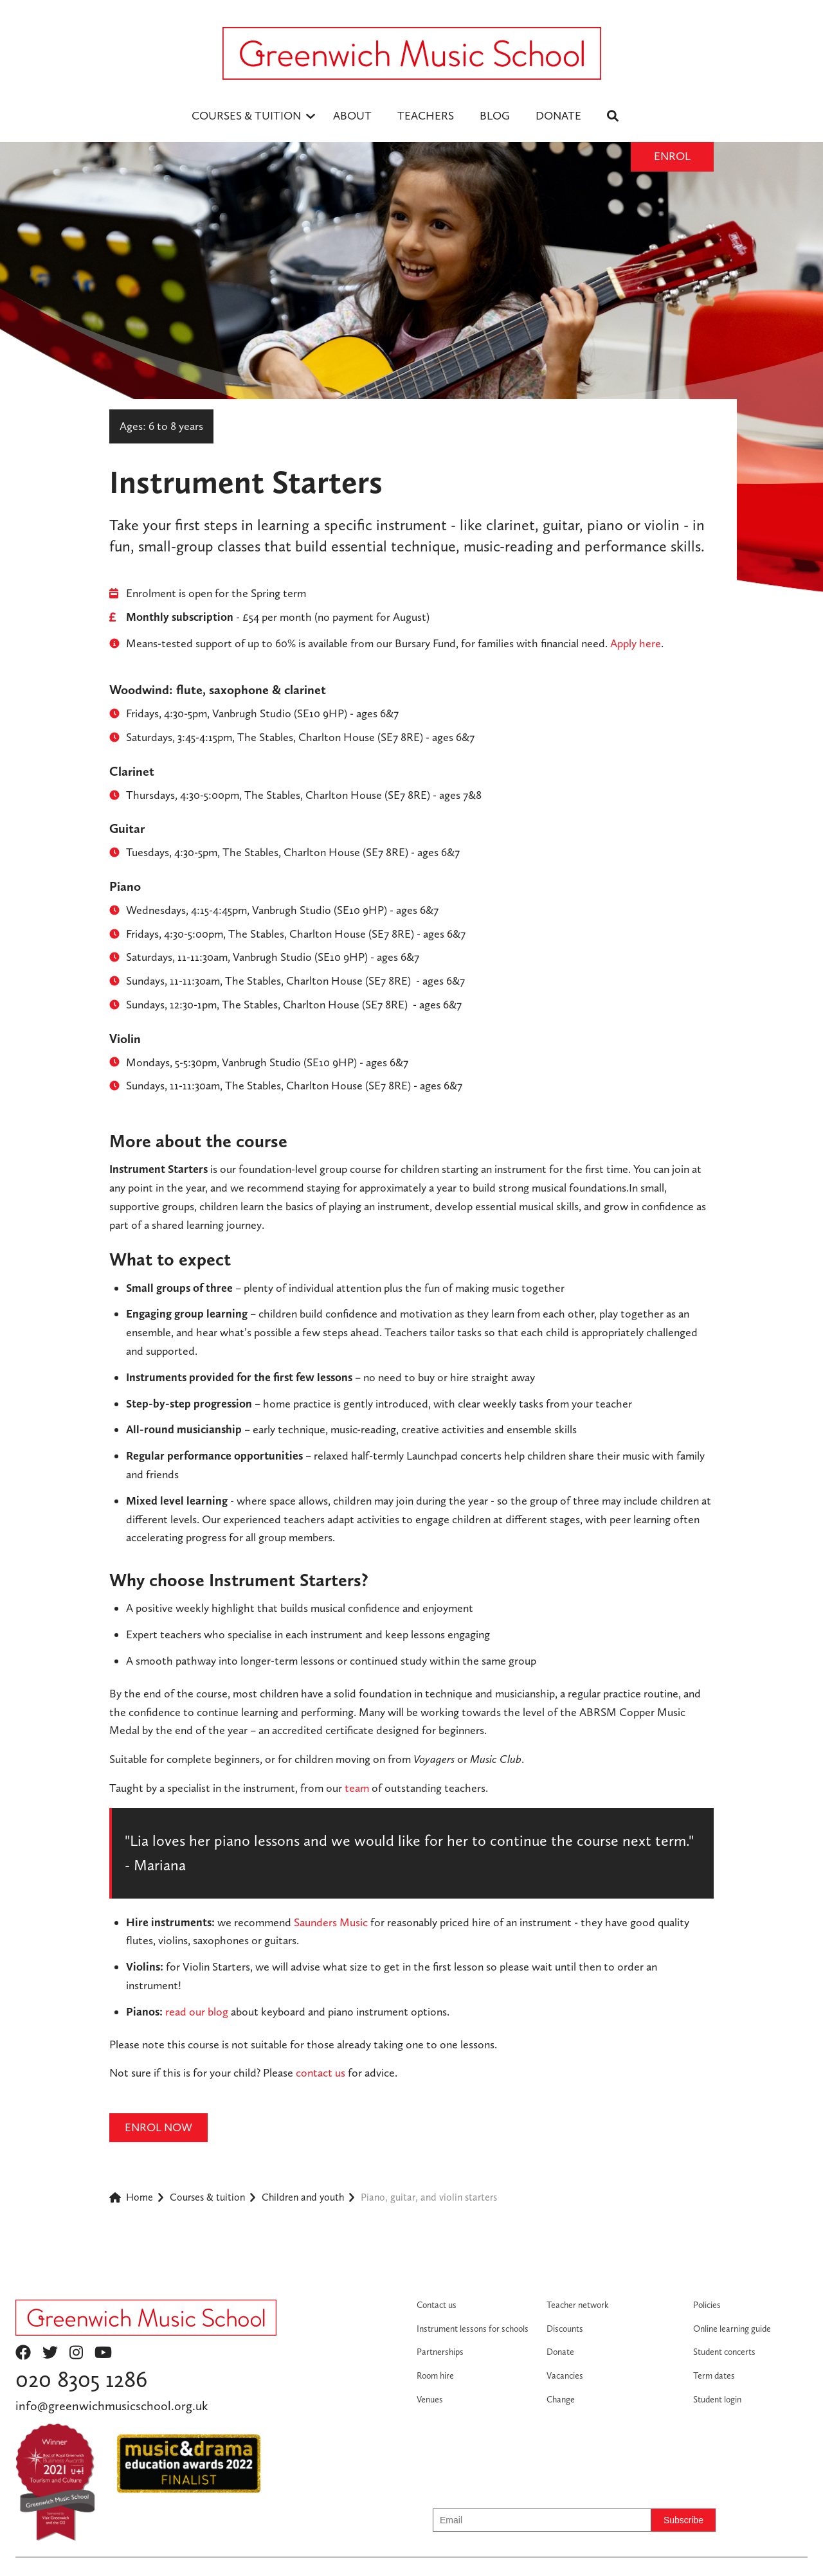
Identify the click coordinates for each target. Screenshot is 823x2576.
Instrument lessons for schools (473, 2328)
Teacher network (578, 2305)
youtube (103, 2352)
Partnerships (440, 2352)
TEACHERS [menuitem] (425, 115)
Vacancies (565, 2375)
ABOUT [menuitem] (352, 115)
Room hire (435, 2375)
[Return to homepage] (145, 2318)
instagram (76, 2352)
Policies (707, 2305)
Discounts (565, 2328)
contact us (320, 2072)
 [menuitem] (613, 115)
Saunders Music (331, 1922)
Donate (560, 2352)
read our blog (196, 2011)
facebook (23, 2352)
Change (561, 2399)
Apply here (635, 643)
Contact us (437, 2305)
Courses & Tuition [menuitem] (246, 115)
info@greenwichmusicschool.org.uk (111, 2405)
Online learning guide (732, 2328)
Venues (430, 2399)
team (357, 1787)
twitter (50, 2352)
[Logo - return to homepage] (411, 53)
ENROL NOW (158, 2127)
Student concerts (724, 2352)
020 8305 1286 (81, 2379)
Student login (717, 2399)
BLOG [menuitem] (495, 115)
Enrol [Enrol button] (672, 156)
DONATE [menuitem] (558, 115)
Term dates (714, 2375)
